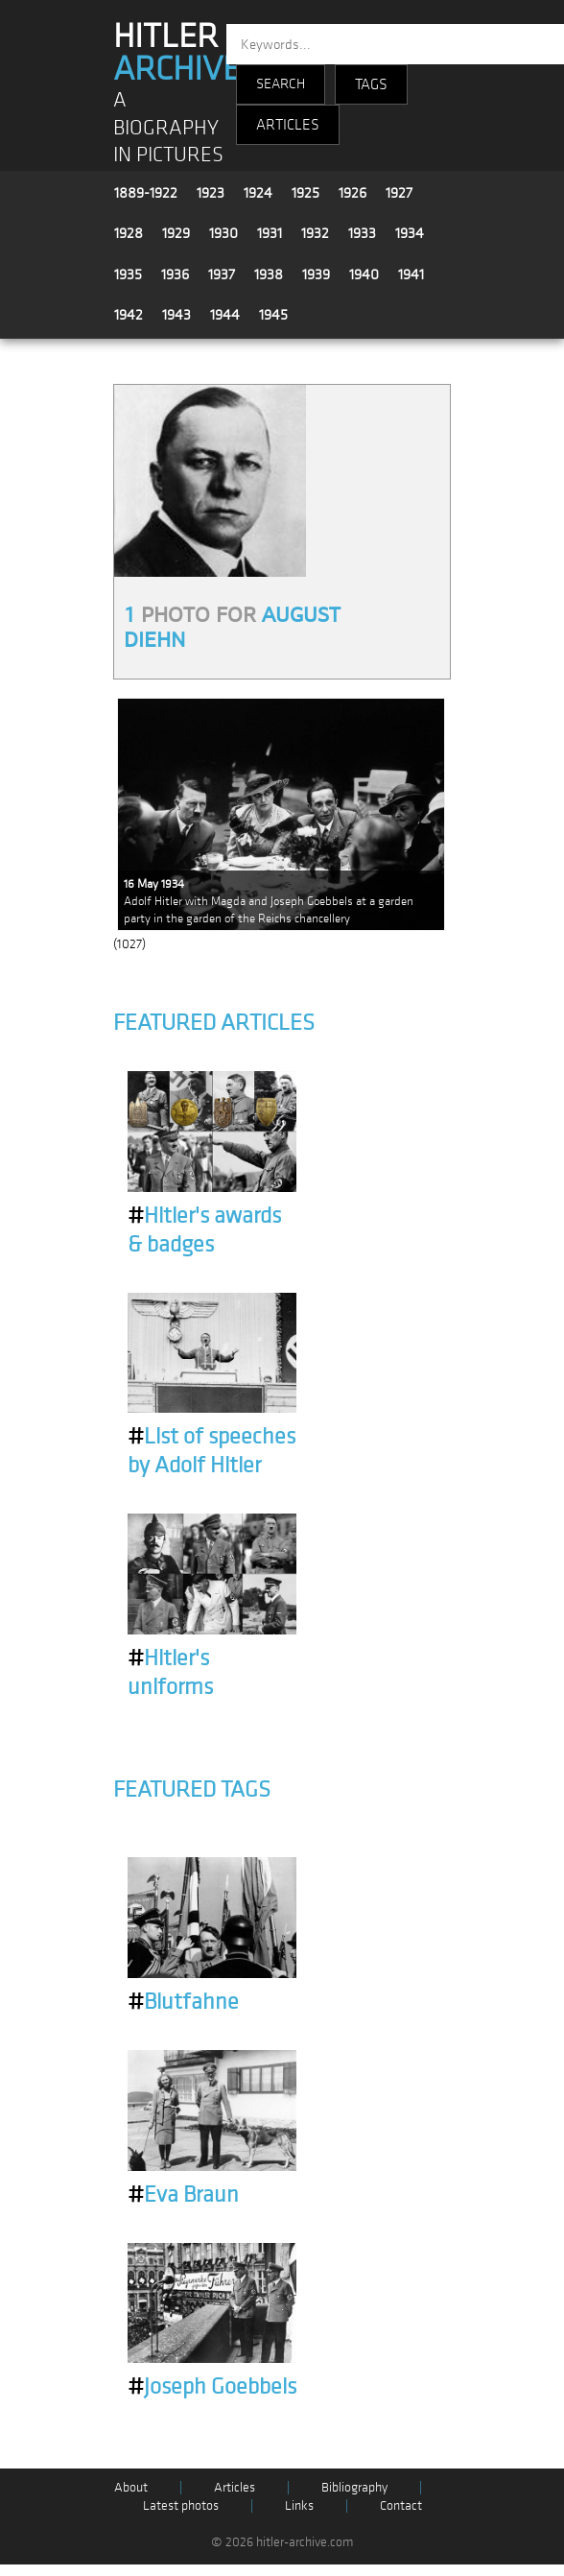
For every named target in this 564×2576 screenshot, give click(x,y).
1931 (269, 233)
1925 (305, 193)
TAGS (371, 84)
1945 (273, 314)
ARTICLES (287, 124)
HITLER (177, 52)
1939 (316, 274)
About (131, 2487)
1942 (128, 314)
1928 (128, 233)
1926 (352, 193)
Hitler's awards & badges (204, 1230)
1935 (128, 274)
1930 (223, 233)
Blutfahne (183, 2002)
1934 (409, 233)
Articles (234, 2487)
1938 (268, 274)
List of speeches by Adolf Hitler (211, 1451)
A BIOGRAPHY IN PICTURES (168, 127)
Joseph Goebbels (212, 2387)
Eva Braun (183, 2195)
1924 (258, 193)
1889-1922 (145, 193)
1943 (176, 314)
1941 (411, 274)
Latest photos (181, 2505)
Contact (401, 2505)
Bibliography (354, 2487)
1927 (399, 193)
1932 (315, 233)
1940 (364, 274)
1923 (210, 193)
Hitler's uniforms (170, 1673)
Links (299, 2505)
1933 (362, 233)
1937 (221, 274)
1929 (176, 233)
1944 (225, 314)
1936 (175, 274)
